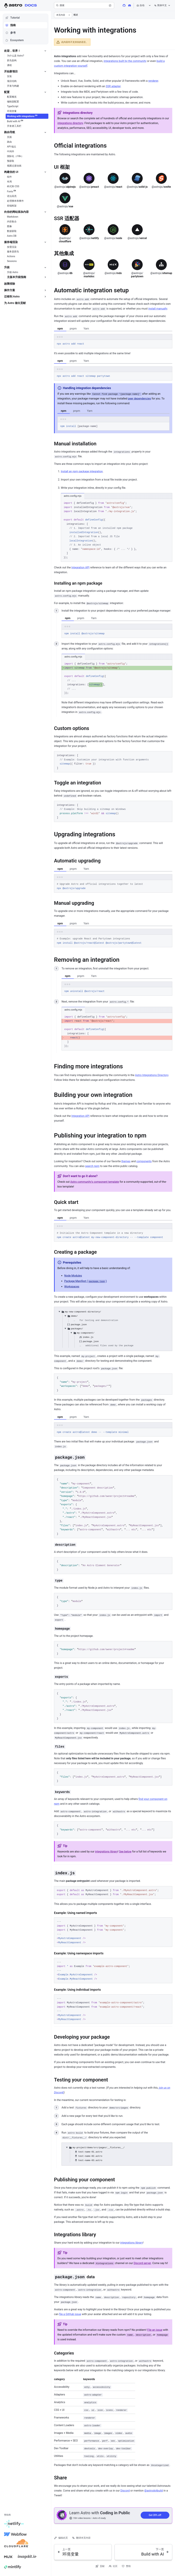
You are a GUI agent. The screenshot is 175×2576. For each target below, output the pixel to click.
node (113, 238)
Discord (125, 2490)
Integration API (80, 567)
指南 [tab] (10, 25)
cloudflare (65, 240)
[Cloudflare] (16, 2544)
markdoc (89, 274)
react (113, 186)
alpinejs (65, 186)
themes (125, 1161)
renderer (153, 80)
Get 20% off (155, 2515)
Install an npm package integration (82, 471)
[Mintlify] (12, 2567)
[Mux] (8, 2557)
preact (89, 186)
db (65, 273)
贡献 (100, 2566)
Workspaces (71, 1286)
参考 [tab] (10, 32)
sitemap (161, 273)
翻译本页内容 (81, 2537)
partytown (137, 274)
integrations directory (70, 123)
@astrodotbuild (153, 2490)
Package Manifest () (85, 1281)
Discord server (142, 2263)
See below (125, 1851)
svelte (161, 186)
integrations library (106, 1851)
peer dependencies (139, 398)
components (144, 1161)
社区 (113, 2566)
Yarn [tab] (86, 328)
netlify (89, 238)
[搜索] (84, 5)
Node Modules (73, 1275)
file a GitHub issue (70, 2314)
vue (65, 206)
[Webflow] (15, 2534)
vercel (137, 238)
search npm (92, 1166)
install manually (157, 308)
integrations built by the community (125, 61)
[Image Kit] (27, 2557)
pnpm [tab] (73, 328)
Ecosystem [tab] (14, 40)
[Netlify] (14, 2524)
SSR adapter (113, 86)
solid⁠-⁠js (137, 186)
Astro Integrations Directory (151, 1075)
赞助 (126, 2566)
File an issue (154, 2329)
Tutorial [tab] (12, 17)
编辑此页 (61, 2537)
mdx (113, 273)
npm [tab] (60, 328)
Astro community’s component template (94, 1181)
